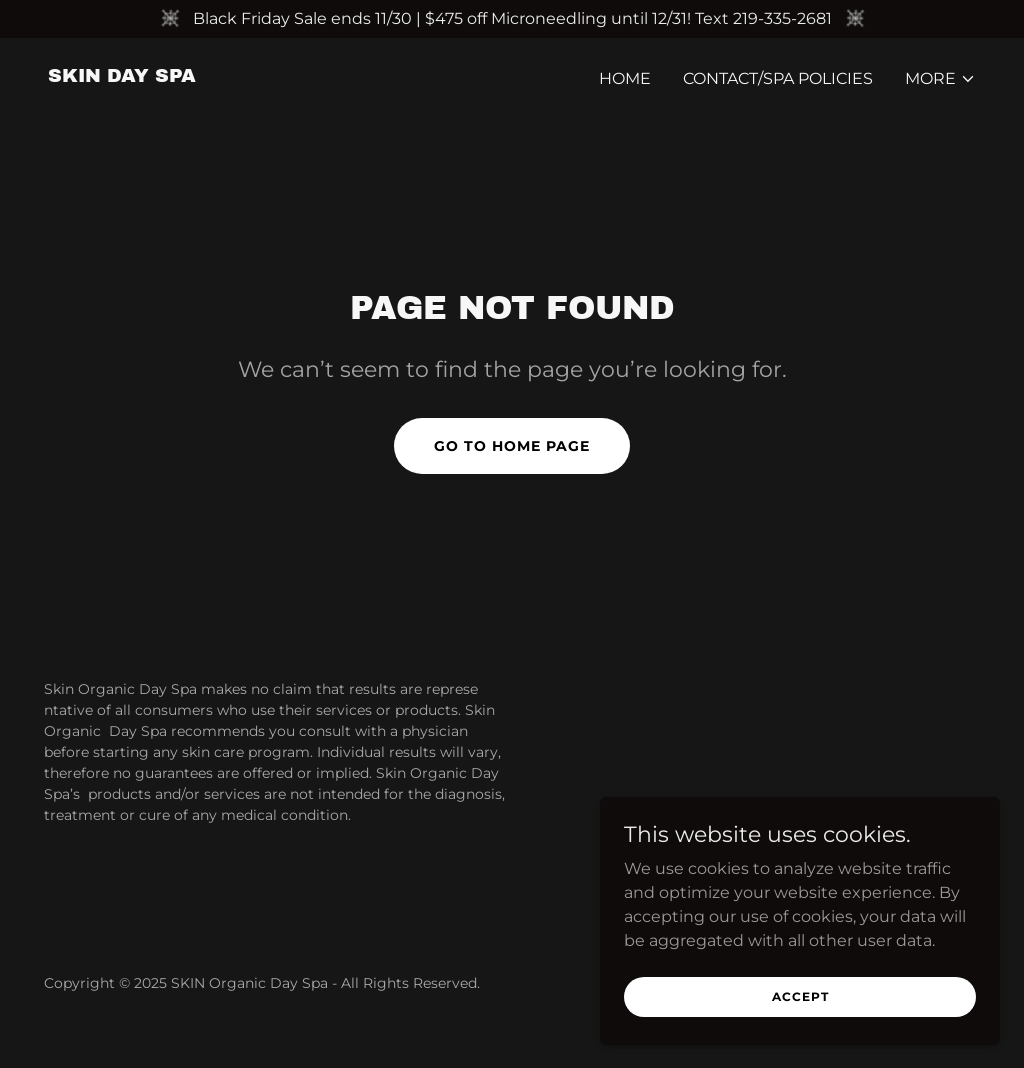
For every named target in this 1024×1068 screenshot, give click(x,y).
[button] (940, 79)
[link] (122, 76)
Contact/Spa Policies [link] (778, 78)
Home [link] (625, 78)
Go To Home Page (512, 446)
